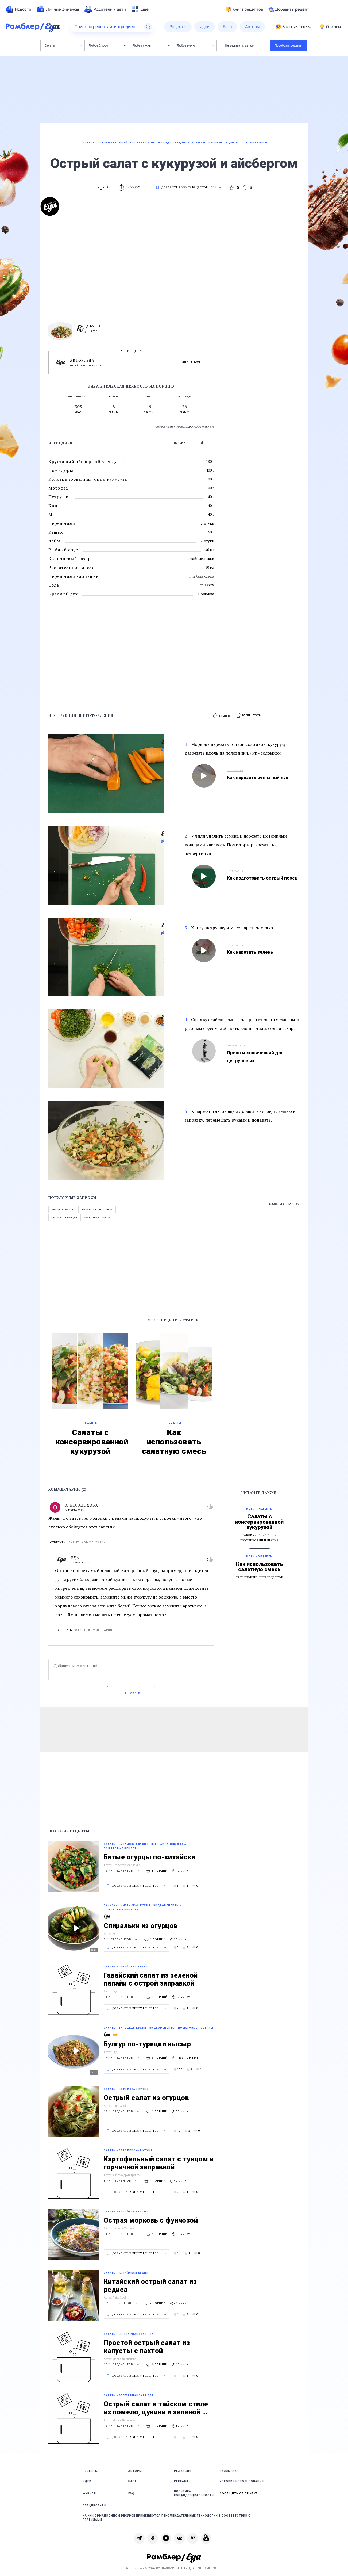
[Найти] (148, 26)
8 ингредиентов (121, 1939)
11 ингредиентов (122, 1997)
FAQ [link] (131, 2493)
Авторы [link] (135, 2471)
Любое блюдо (107, 45)
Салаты (63, 45)
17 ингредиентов (122, 2057)
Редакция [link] (182, 2471)
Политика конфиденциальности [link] (194, 2493)
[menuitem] (18, 9)
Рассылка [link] (228, 2471)
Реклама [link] (181, 2481)
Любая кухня (151, 45)
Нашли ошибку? (284, 1204)
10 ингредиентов (122, 2364)
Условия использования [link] (242, 2481)
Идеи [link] (87, 2481)
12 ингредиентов (122, 1870)
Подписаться (188, 362)
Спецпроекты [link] (94, 2505)
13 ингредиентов (122, 2111)
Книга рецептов (244, 9)
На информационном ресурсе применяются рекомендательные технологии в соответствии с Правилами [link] (166, 2517)
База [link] (132, 2481)
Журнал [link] (89, 2493)
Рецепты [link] (90, 2471)
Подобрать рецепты (289, 45)
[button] (248, 715)
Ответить (57, 1542)
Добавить (288, 9)
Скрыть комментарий (87, 1542)
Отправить (131, 1692)
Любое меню (195, 45)
